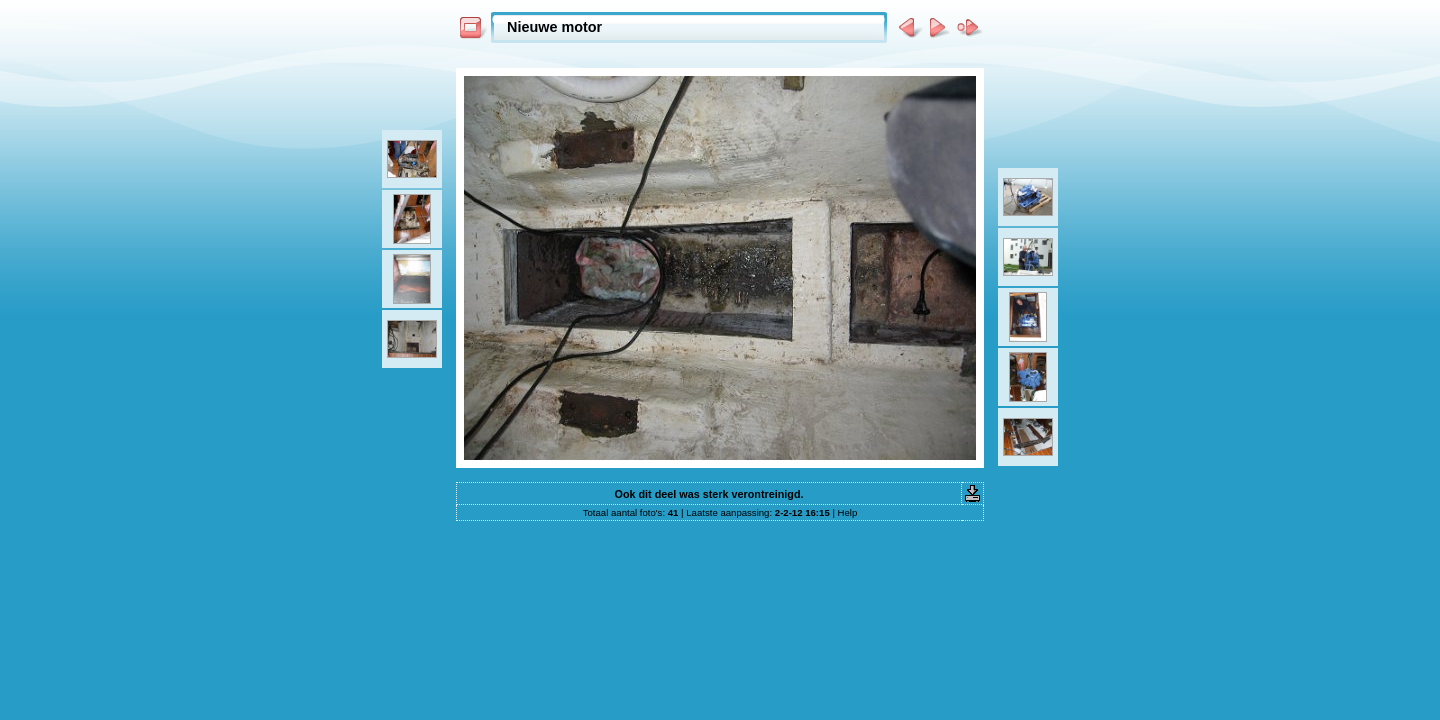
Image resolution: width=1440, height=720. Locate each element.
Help (848, 512)
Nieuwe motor (554, 27)
